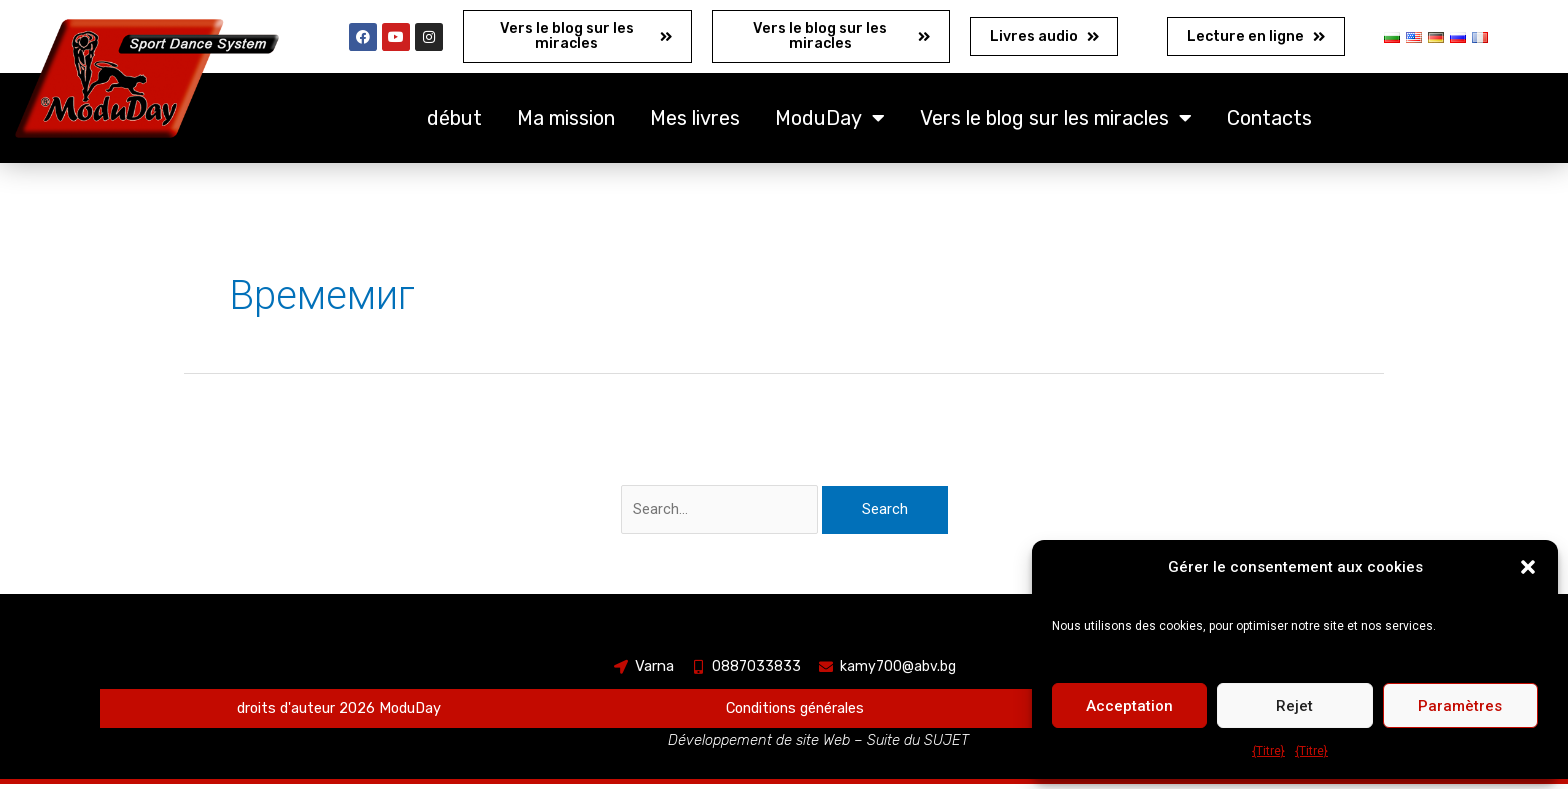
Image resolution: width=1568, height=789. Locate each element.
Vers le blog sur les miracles (1056, 123)
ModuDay (830, 123)
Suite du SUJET (920, 745)
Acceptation (1129, 706)
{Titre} (1268, 751)
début (454, 123)
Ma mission (566, 123)
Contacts (1269, 123)
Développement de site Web (759, 745)
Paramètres (1460, 706)
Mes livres (695, 123)
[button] (1528, 567)
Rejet (1294, 706)
